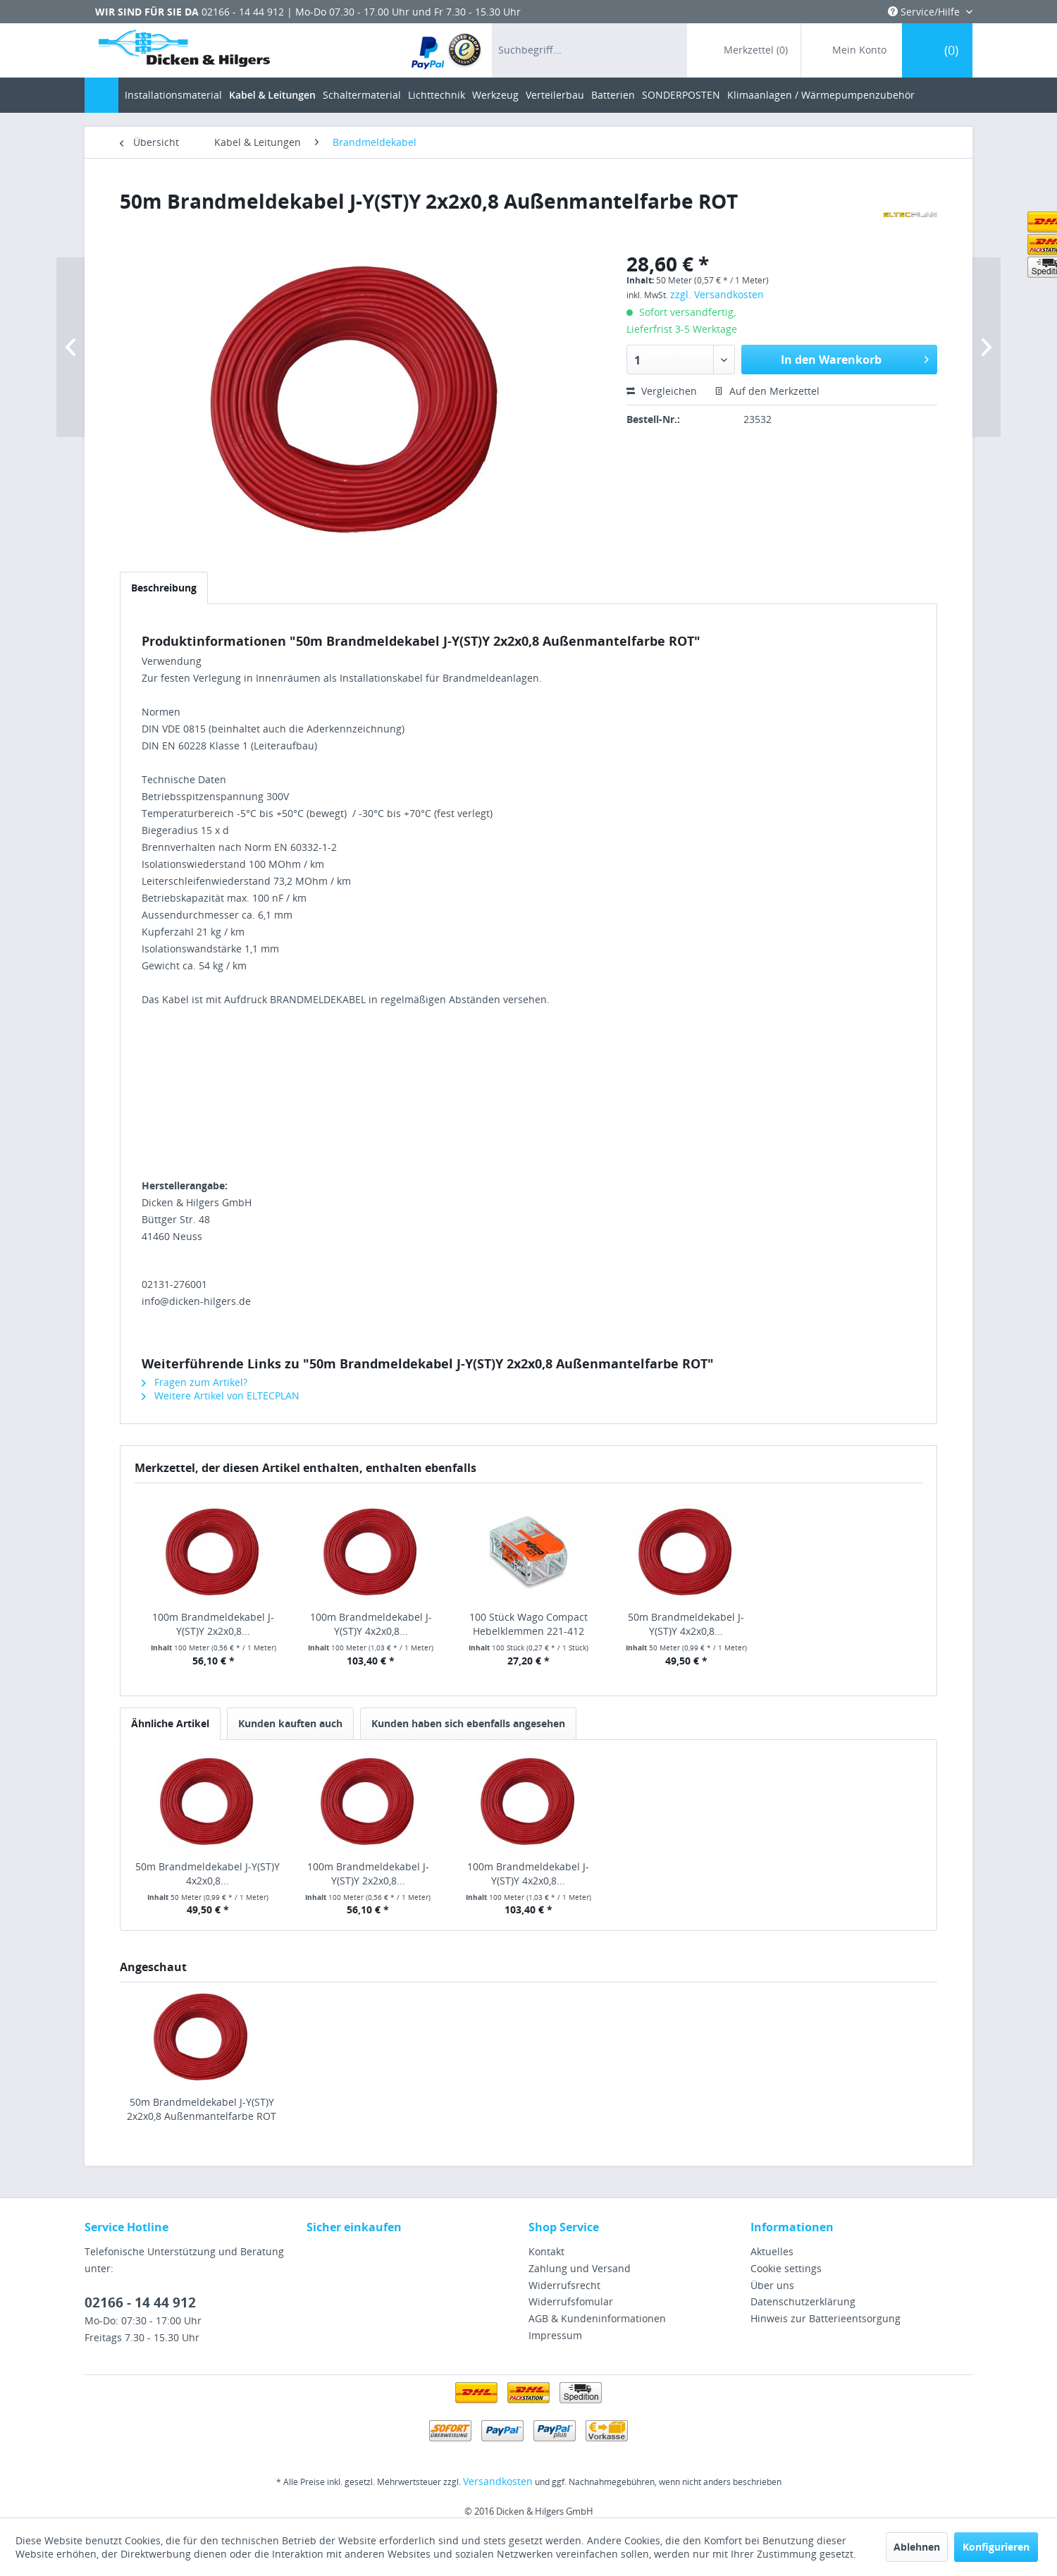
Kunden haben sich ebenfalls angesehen (468, 1723)
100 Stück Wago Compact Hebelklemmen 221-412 (528, 1624)
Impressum (555, 2335)
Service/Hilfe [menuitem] (925, 11)
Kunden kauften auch (290, 1723)
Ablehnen (917, 2546)
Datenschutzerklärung (802, 2301)
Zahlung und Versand (579, 2268)
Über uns (772, 2285)
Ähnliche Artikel (170, 1723)
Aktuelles (771, 2251)
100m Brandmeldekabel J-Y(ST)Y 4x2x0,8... (371, 1624)
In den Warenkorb (855, 357)
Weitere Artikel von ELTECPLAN (220, 1395)
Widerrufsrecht (564, 2285)
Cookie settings (786, 2268)
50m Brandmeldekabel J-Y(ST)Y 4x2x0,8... (686, 1624)
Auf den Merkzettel (767, 391)
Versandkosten (498, 2481)
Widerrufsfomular (570, 2301)
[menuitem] (447, 50)
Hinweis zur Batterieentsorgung (825, 2318)
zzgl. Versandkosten (717, 294)
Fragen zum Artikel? (194, 1382)
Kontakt (546, 2251)
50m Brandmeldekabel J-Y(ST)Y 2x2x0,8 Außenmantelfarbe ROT (201, 2109)
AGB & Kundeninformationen (597, 2318)
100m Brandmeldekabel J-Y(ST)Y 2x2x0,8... (213, 1624)
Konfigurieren (996, 2546)
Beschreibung (164, 587)
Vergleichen (661, 391)
